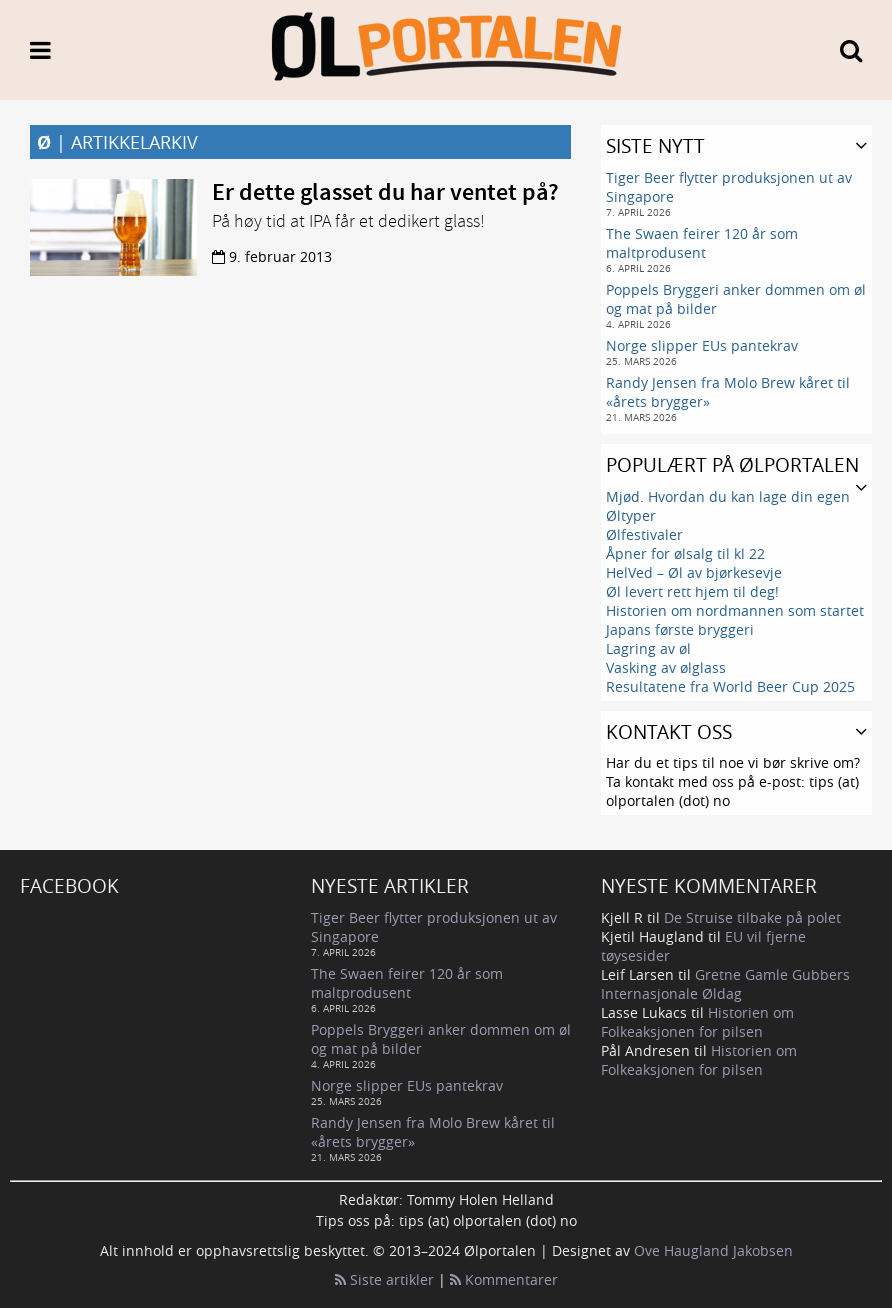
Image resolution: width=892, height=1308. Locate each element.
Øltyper (631, 515)
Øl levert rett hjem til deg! (692, 591)
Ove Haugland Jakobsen (713, 1250)
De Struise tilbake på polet (752, 917)
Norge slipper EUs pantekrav (702, 345)
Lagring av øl (648, 648)
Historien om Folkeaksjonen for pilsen (697, 1022)
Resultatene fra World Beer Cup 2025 (730, 686)
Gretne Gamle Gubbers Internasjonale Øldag (725, 984)
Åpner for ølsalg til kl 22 (685, 553)
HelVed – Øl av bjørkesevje (694, 572)
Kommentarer (504, 1279)
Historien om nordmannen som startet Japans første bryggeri (735, 620)
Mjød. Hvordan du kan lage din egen (728, 496)
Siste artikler (384, 1279)
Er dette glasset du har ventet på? (385, 193)
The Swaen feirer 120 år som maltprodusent (702, 243)
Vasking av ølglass (666, 667)
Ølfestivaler (644, 534)
